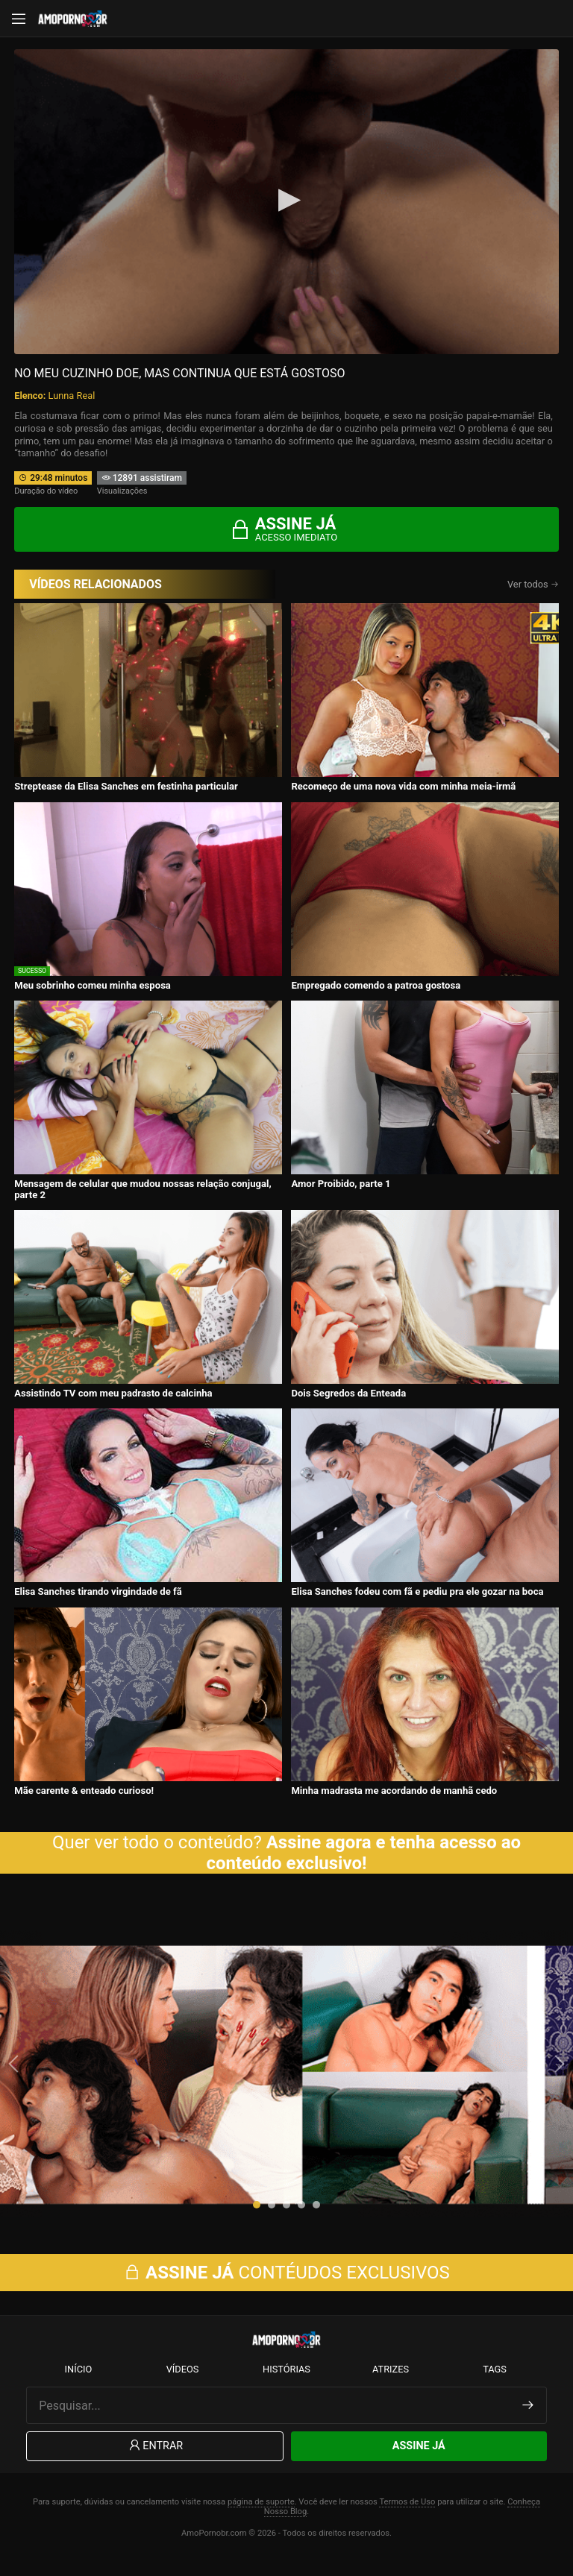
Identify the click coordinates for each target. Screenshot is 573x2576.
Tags (495, 2384)
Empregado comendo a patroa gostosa (375, 985)
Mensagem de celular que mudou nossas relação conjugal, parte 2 (142, 1189)
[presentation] (15, 2071)
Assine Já (418, 2460)
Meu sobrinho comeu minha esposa (92, 985)
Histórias (286, 2384)
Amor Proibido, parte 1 (340, 1183)
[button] (256, 2212)
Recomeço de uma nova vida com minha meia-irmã (403, 786)
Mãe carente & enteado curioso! (84, 1790)
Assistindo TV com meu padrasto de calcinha (113, 1393)
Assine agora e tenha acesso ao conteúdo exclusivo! (364, 1853)
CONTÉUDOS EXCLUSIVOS (286, 2287)
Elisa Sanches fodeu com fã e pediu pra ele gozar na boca (417, 1591)
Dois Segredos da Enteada (348, 1393)
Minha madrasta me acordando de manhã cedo (394, 1790)
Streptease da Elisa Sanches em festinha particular (126, 786)
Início (79, 2384)
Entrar (155, 2461)
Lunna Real (72, 395)
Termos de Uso (407, 2516)
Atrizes (390, 2384)
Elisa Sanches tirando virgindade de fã (98, 1591)
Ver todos (533, 584)
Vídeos (182, 2384)
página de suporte (261, 2516)
